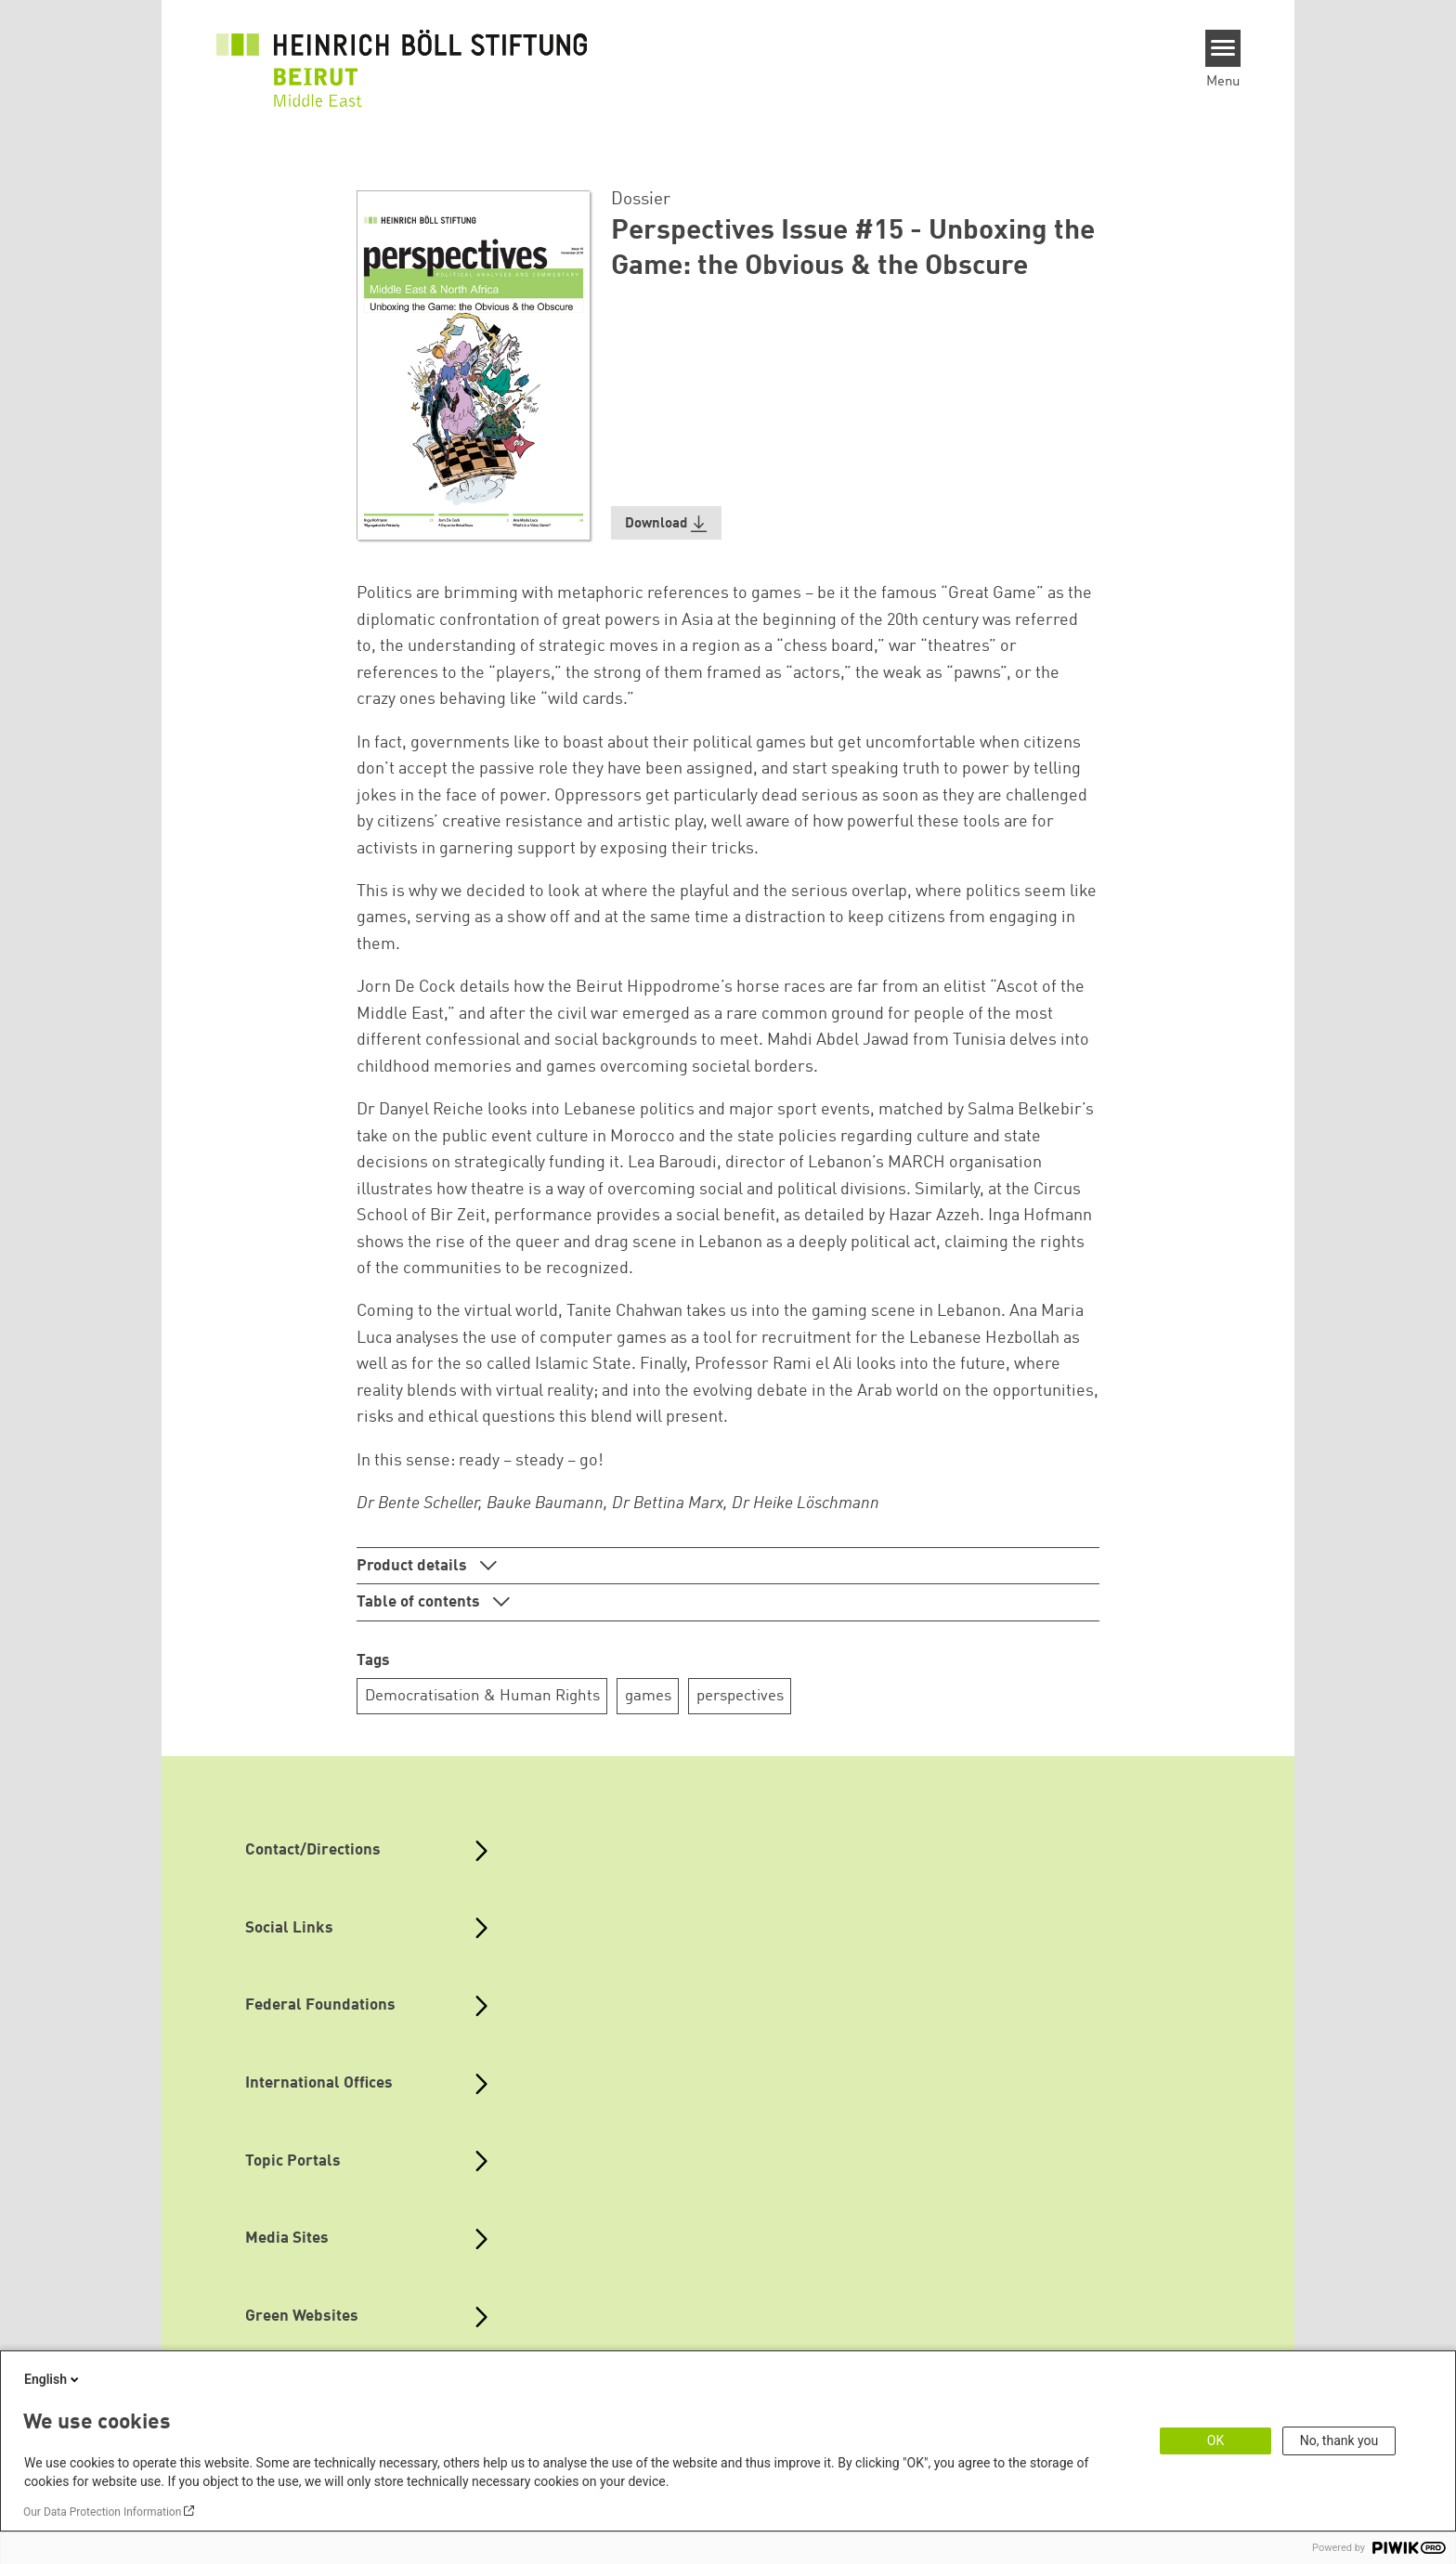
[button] (666, 523)
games (648, 1696)
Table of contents (420, 1602)
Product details (414, 1566)
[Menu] (1223, 48)
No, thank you (1339, 2440)
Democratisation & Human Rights (482, 1696)
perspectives (740, 1696)
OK (1215, 2440)
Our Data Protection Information (102, 2511)
